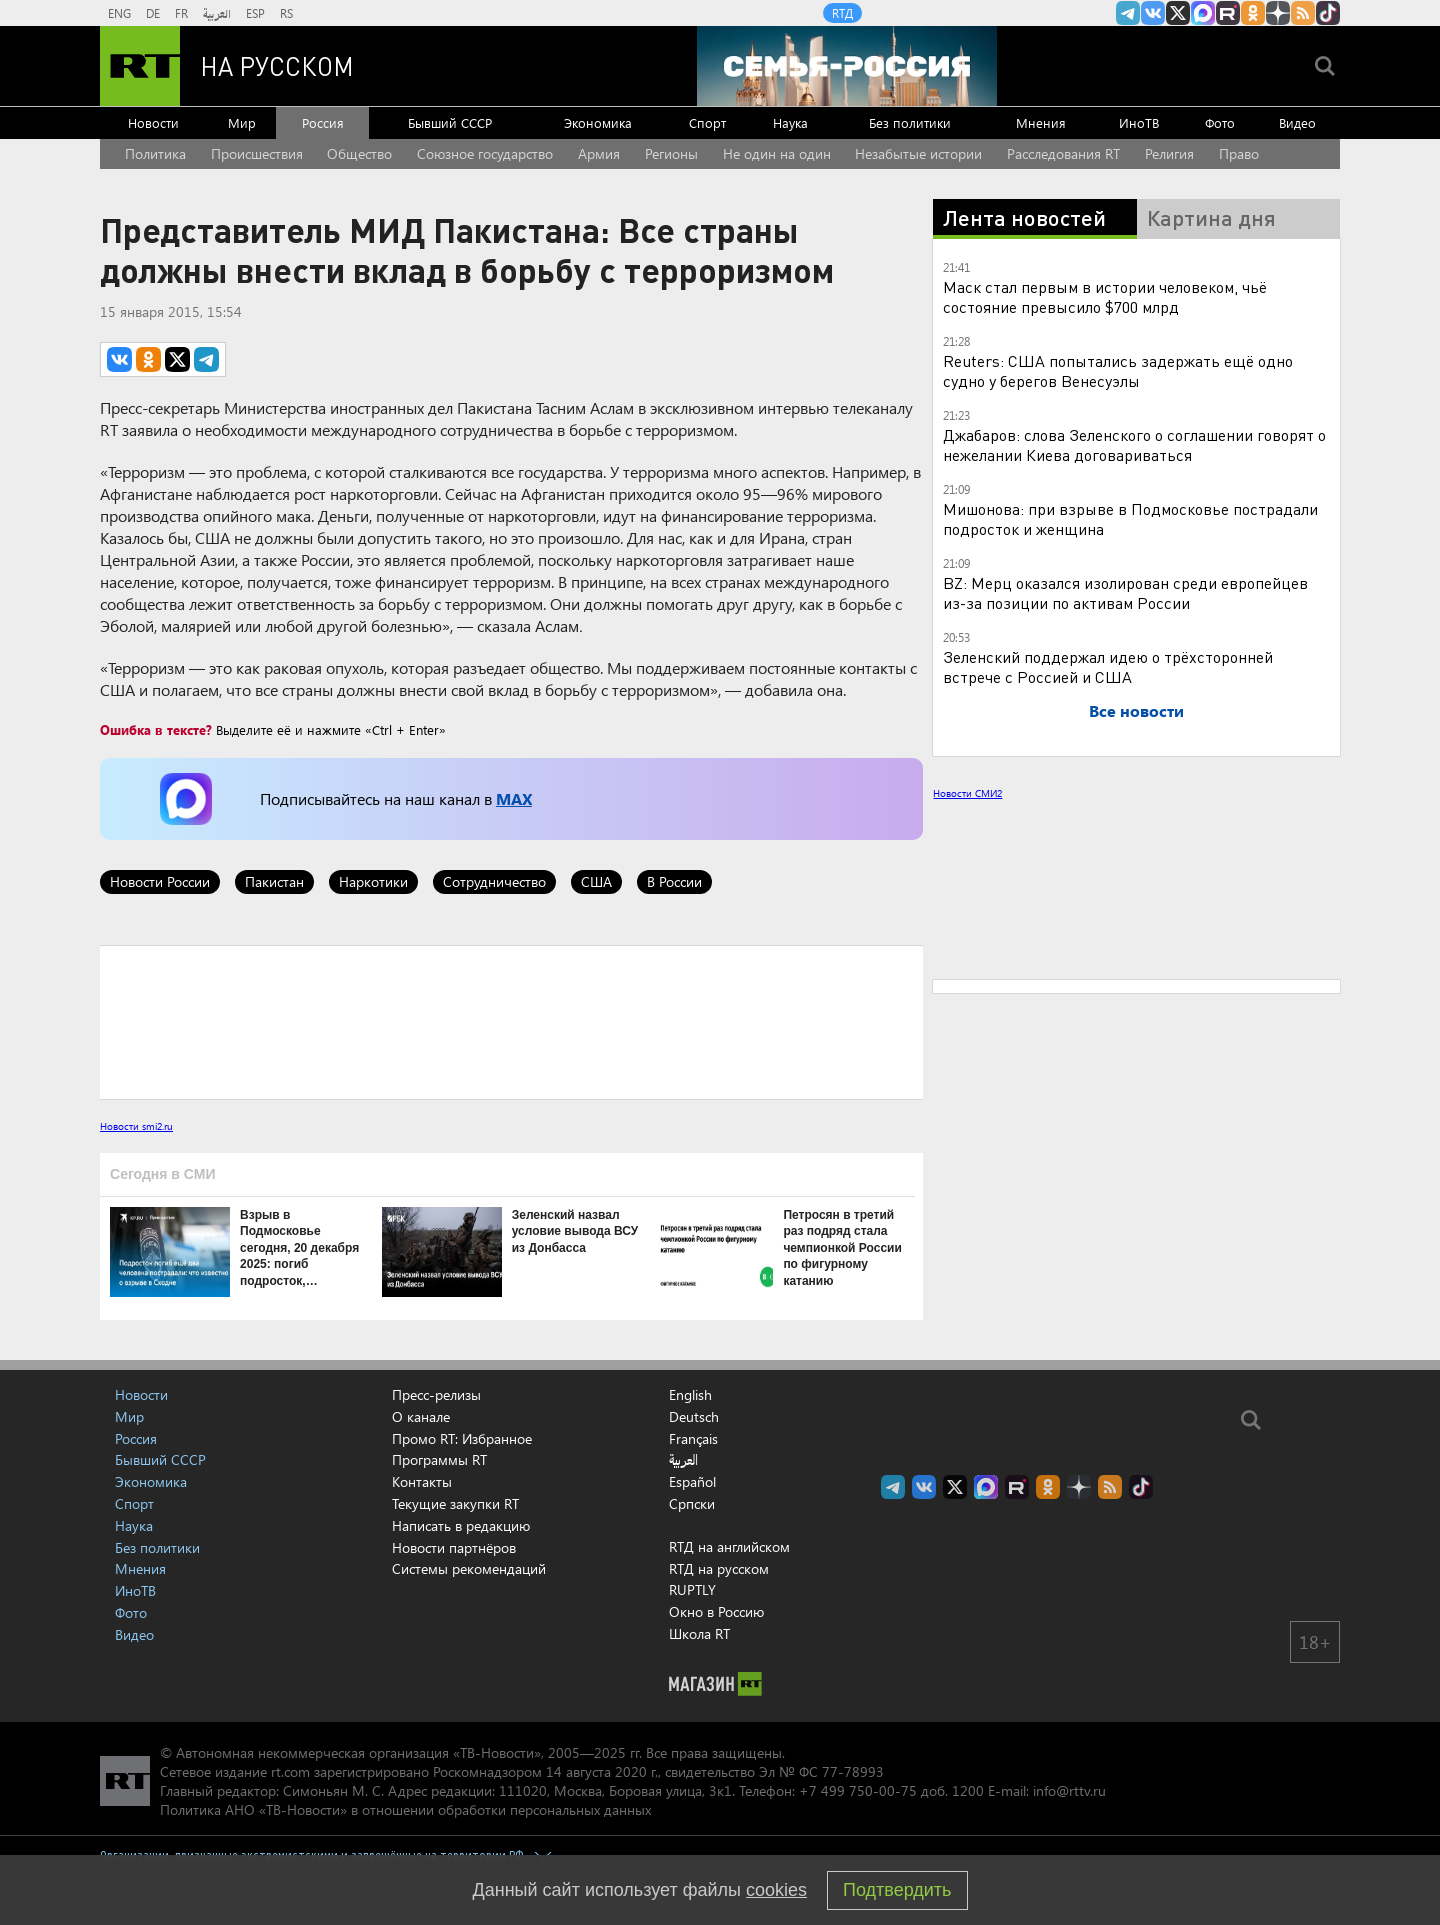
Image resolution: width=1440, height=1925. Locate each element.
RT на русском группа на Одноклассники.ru (1253, 13)
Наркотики (373, 881)
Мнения (1041, 122)
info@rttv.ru (1069, 1790)
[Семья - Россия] (847, 66)
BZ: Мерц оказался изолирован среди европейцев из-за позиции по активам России (1125, 592)
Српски (692, 1504)
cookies (776, 1890)
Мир (242, 122)
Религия (1169, 153)
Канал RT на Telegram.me (1128, 13)
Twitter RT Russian (1178, 13)
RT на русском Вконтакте (1153, 13)
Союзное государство (485, 153)
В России (674, 881)
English (690, 1395)
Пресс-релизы (436, 1394)
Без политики (910, 122)
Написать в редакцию (461, 1525)
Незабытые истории (918, 153)
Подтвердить (897, 1890)
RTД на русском (719, 1568)
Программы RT (439, 1459)
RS (286, 13)
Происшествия (257, 153)
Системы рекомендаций (469, 1568)
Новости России (160, 881)
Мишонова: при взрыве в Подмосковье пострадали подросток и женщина (1130, 518)
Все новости (1136, 710)
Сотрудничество (494, 881)
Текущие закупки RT (455, 1503)
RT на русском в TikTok (1328, 13)
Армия (599, 153)
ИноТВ (1139, 122)
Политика (155, 153)
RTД (842, 13)
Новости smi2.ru (136, 1126)
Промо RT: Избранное (462, 1438)
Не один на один (777, 153)
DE (153, 13)
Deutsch (694, 1417)
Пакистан (274, 881)
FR (181, 13)
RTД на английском (729, 1546)
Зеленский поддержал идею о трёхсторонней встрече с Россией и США (1108, 666)
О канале (421, 1416)
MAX (514, 798)
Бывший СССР (450, 122)
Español (692, 1482)
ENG (119, 13)
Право (1239, 153)
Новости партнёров (454, 1547)
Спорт (707, 122)
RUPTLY (692, 1589)
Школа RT (699, 1633)
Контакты (422, 1481)
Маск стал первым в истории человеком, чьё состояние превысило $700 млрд (1105, 296)
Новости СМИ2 (967, 793)
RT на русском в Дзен (1278, 13)
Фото (1220, 122)
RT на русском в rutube (1228, 13)
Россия (323, 122)
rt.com (290, 1771)
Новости (153, 122)
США (596, 881)
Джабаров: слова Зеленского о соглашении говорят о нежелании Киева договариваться (1134, 444)
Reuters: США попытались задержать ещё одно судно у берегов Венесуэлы (1118, 370)
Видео (1297, 122)
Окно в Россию (716, 1611)
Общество (359, 153)
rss (1303, 13)
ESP (255, 13)
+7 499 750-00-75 (858, 1790)
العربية (217, 13)
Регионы (671, 153)
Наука (790, 122)
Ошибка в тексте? (156, 729)
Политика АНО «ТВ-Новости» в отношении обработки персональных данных (405, 1809)
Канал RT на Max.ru (1203, 13)
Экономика (598, 122)
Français (693, 1439)
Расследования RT (1063, 153)
